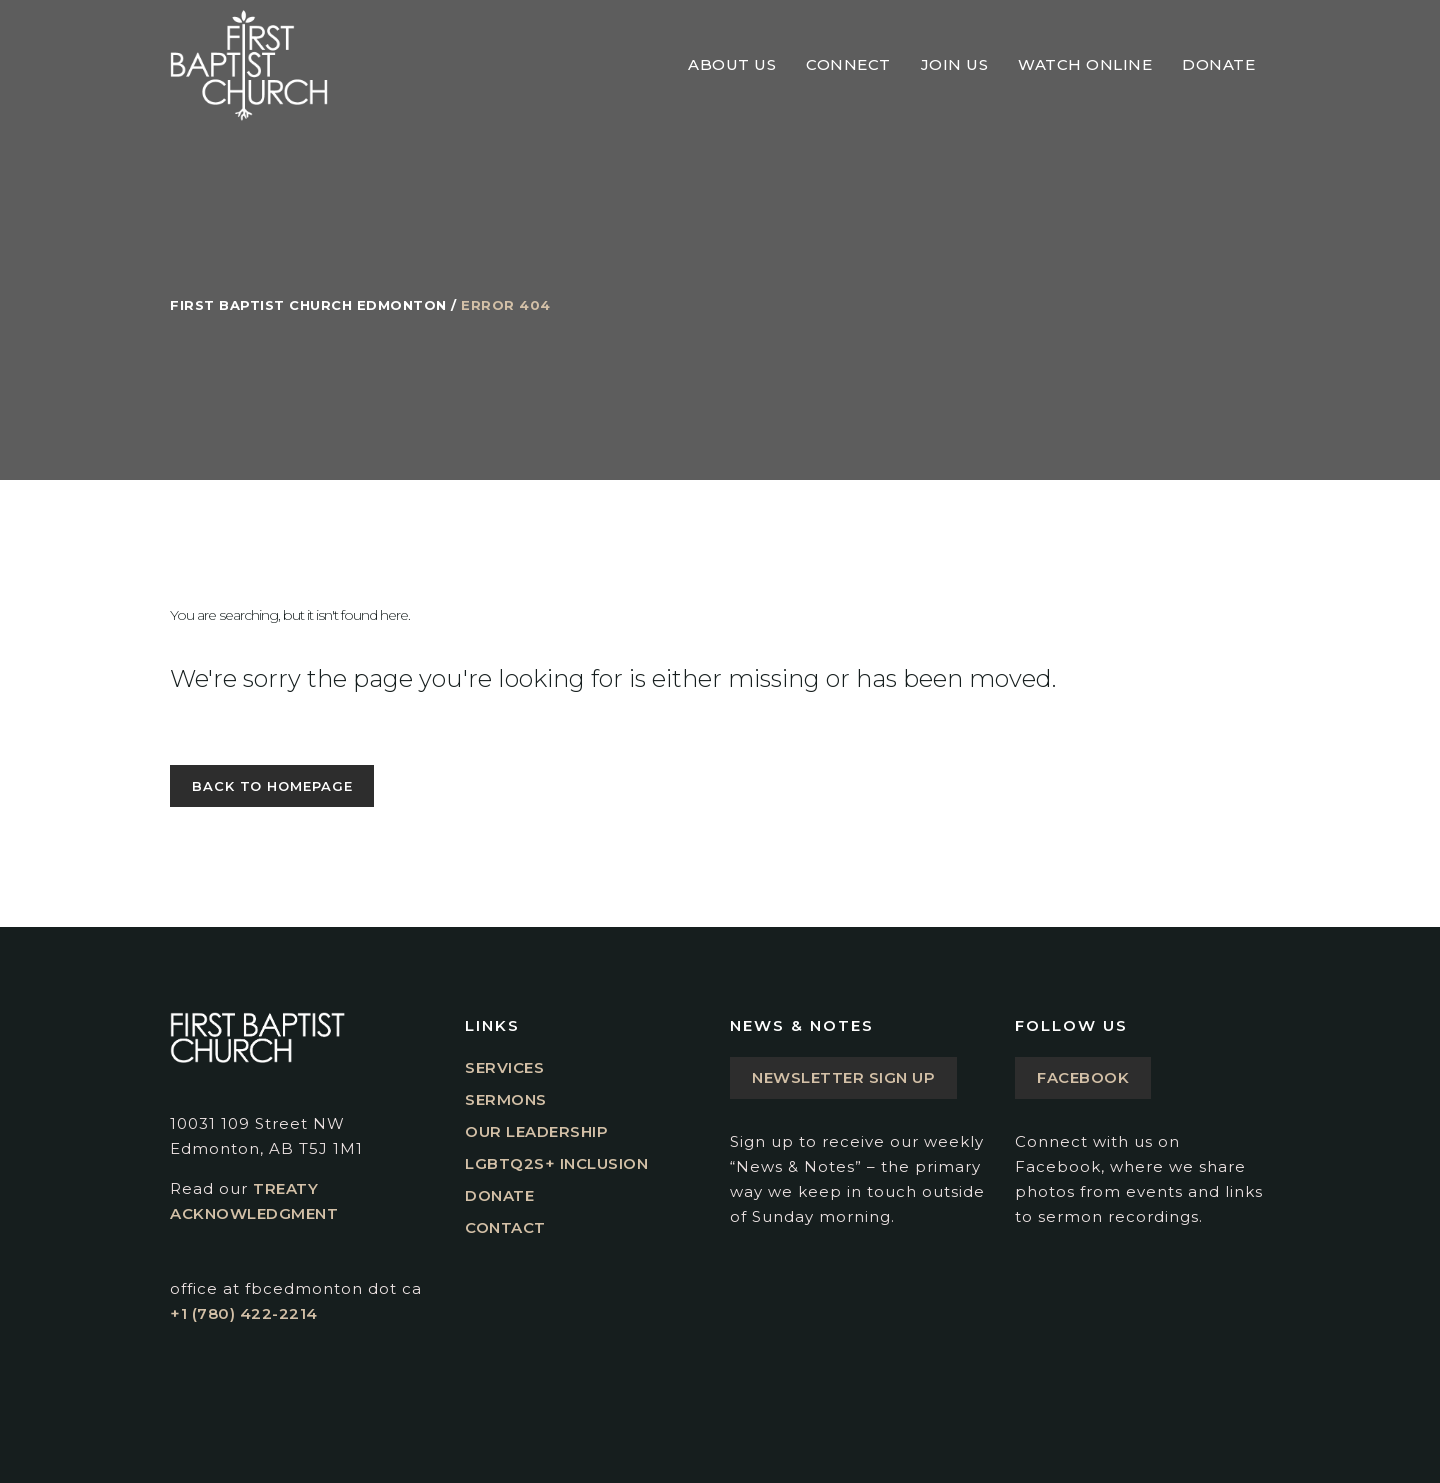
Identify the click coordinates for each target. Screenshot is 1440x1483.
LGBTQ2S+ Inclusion (556, 1163)
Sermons (506, 1099)
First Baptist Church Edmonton (308, 305)
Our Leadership (536, 1131)
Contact (505, 1227)
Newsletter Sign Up (843, 1077)
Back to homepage (272, 786)
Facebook (1083, 1077)
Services (504, 1067)
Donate (499, 1195)
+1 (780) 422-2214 (244, 1313)
